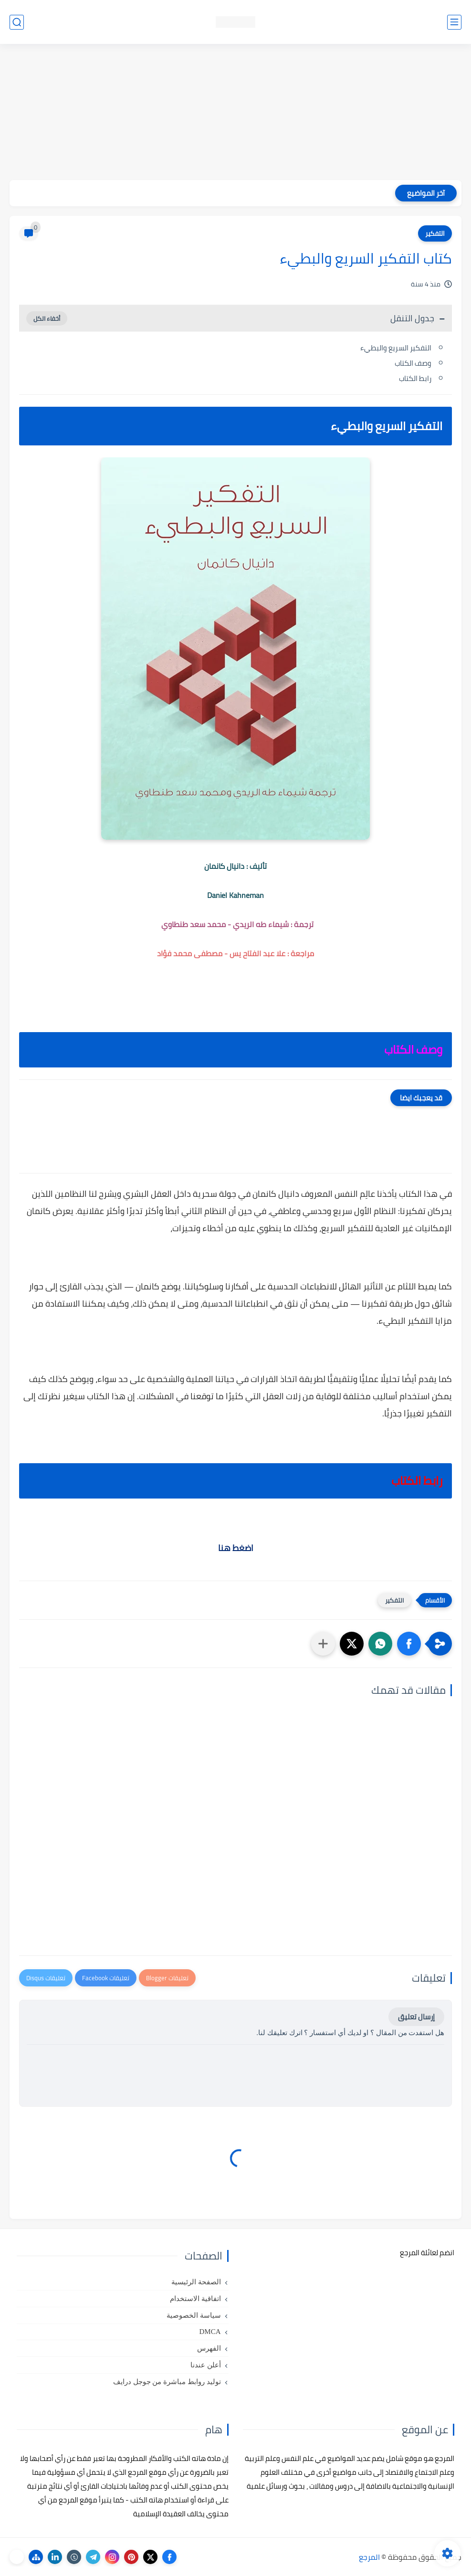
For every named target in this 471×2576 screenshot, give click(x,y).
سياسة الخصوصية (194, 2315)
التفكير (435, 233)
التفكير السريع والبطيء (395, 348)
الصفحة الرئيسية (196, 2282)
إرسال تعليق (416, 2017)
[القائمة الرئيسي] (454, 22)
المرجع (369, 2557)
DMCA (209, 2331)
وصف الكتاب (413, 363)
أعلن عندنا (205, 2365)
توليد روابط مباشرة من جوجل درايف (167, 2382)
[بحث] (17, 22)
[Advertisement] (235, 113)
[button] (409, 1644)
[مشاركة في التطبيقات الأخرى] (323, 1644)
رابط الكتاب (415, 378)
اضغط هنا (235, 1548)
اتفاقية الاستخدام (195, 2298)
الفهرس (209, 2348)
